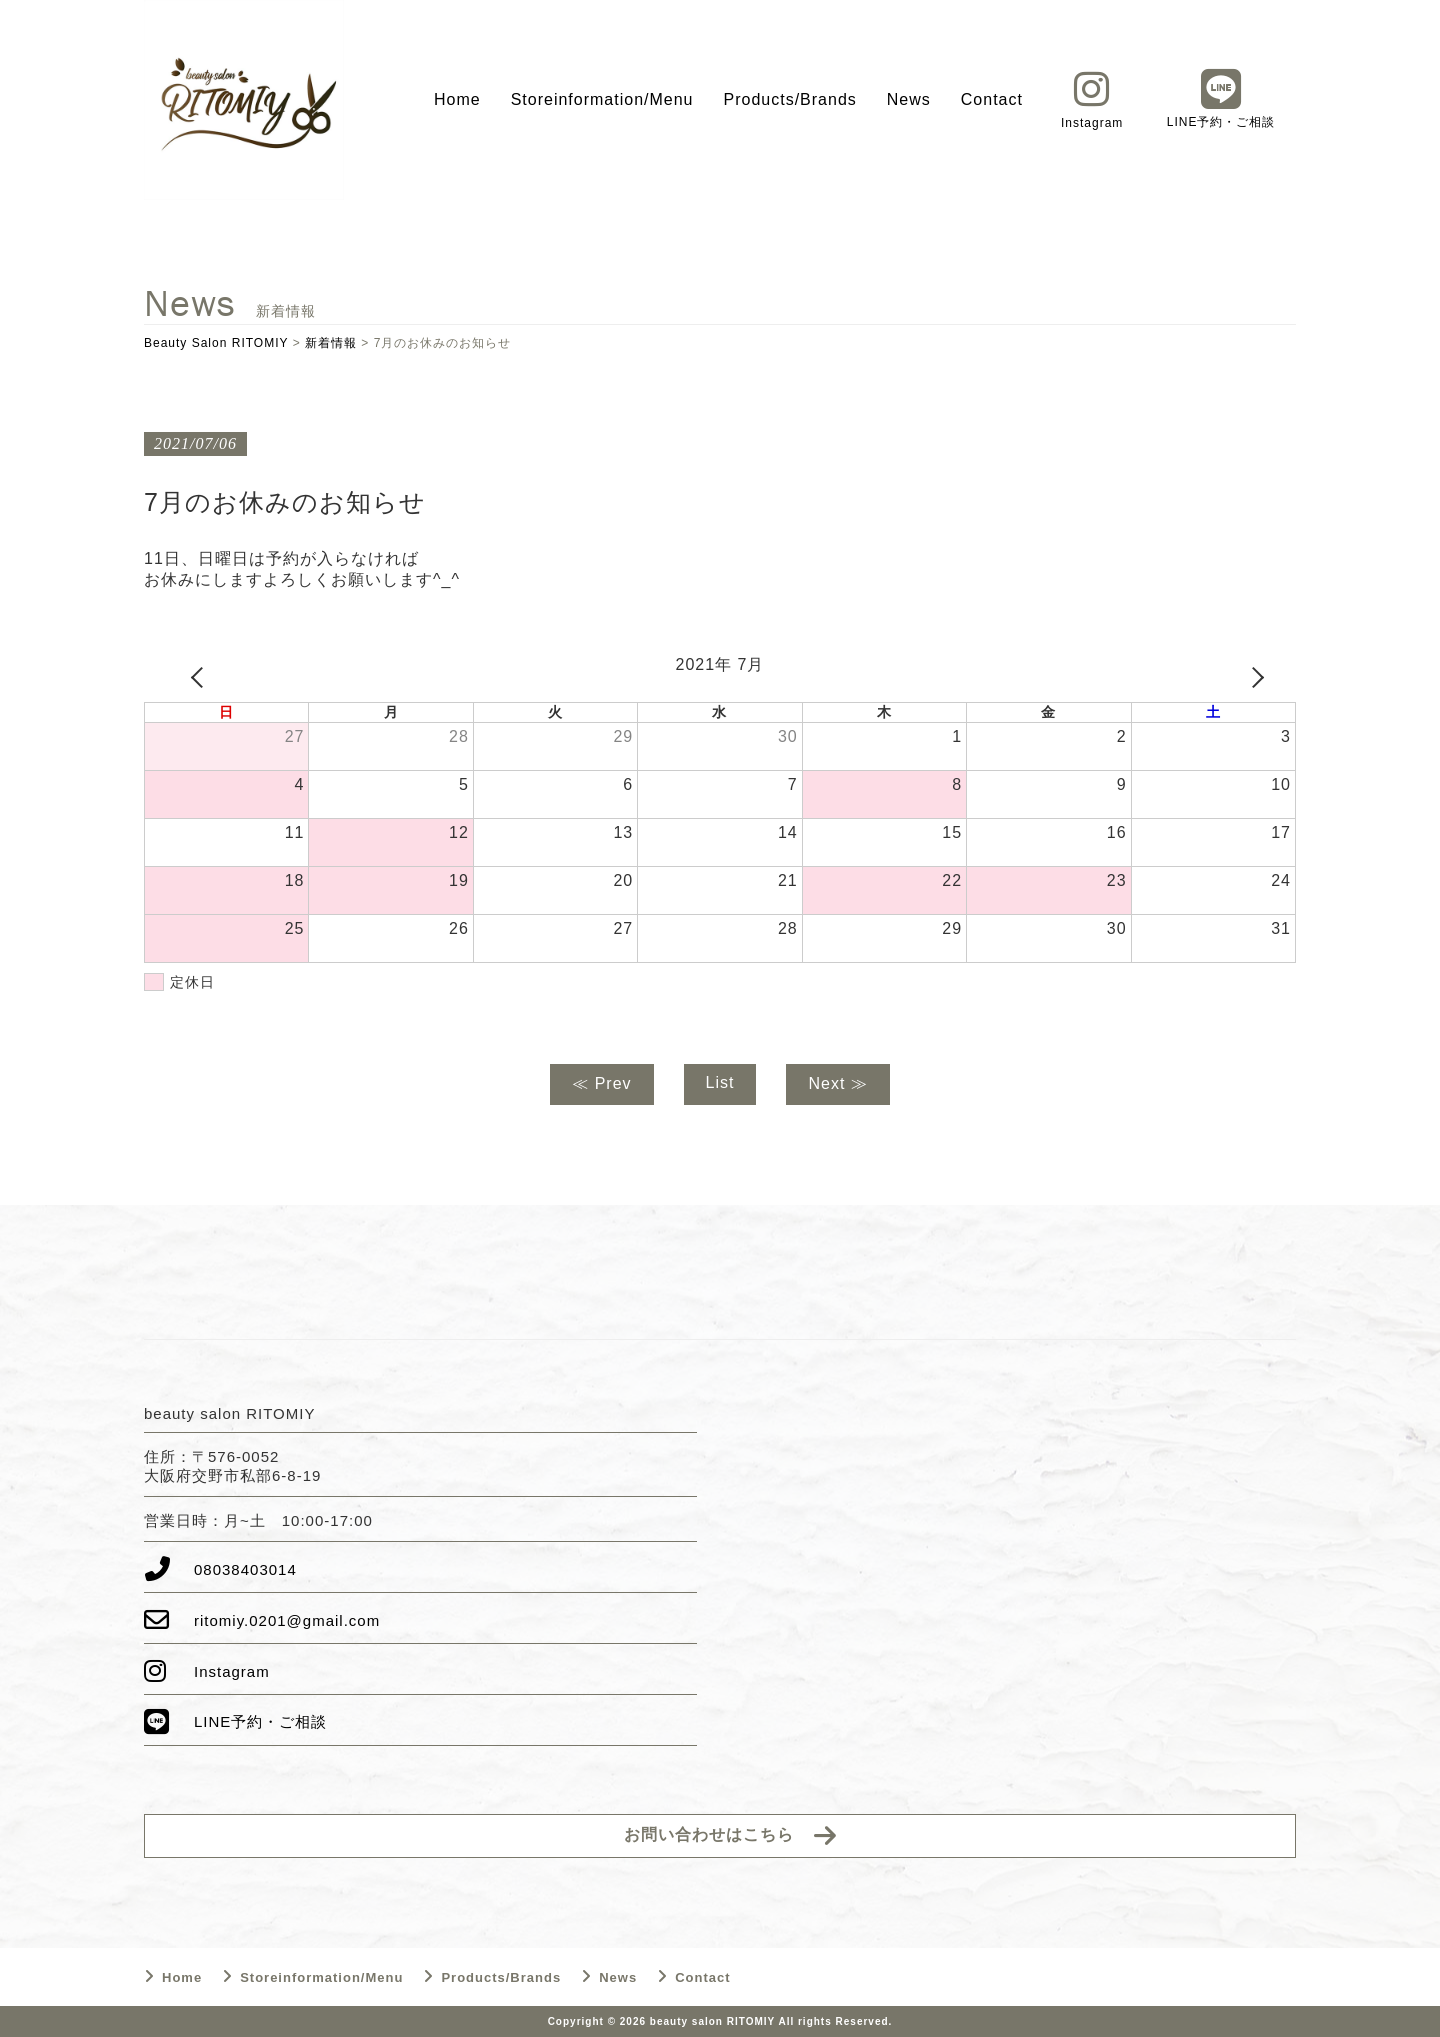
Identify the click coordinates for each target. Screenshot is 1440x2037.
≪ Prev (601, 1083)
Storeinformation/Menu (602, 99)
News (909, 99)
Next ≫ (837, 1083)
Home (457, 99)
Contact (992, 99)
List (720, 1082)
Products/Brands (790, 99)
